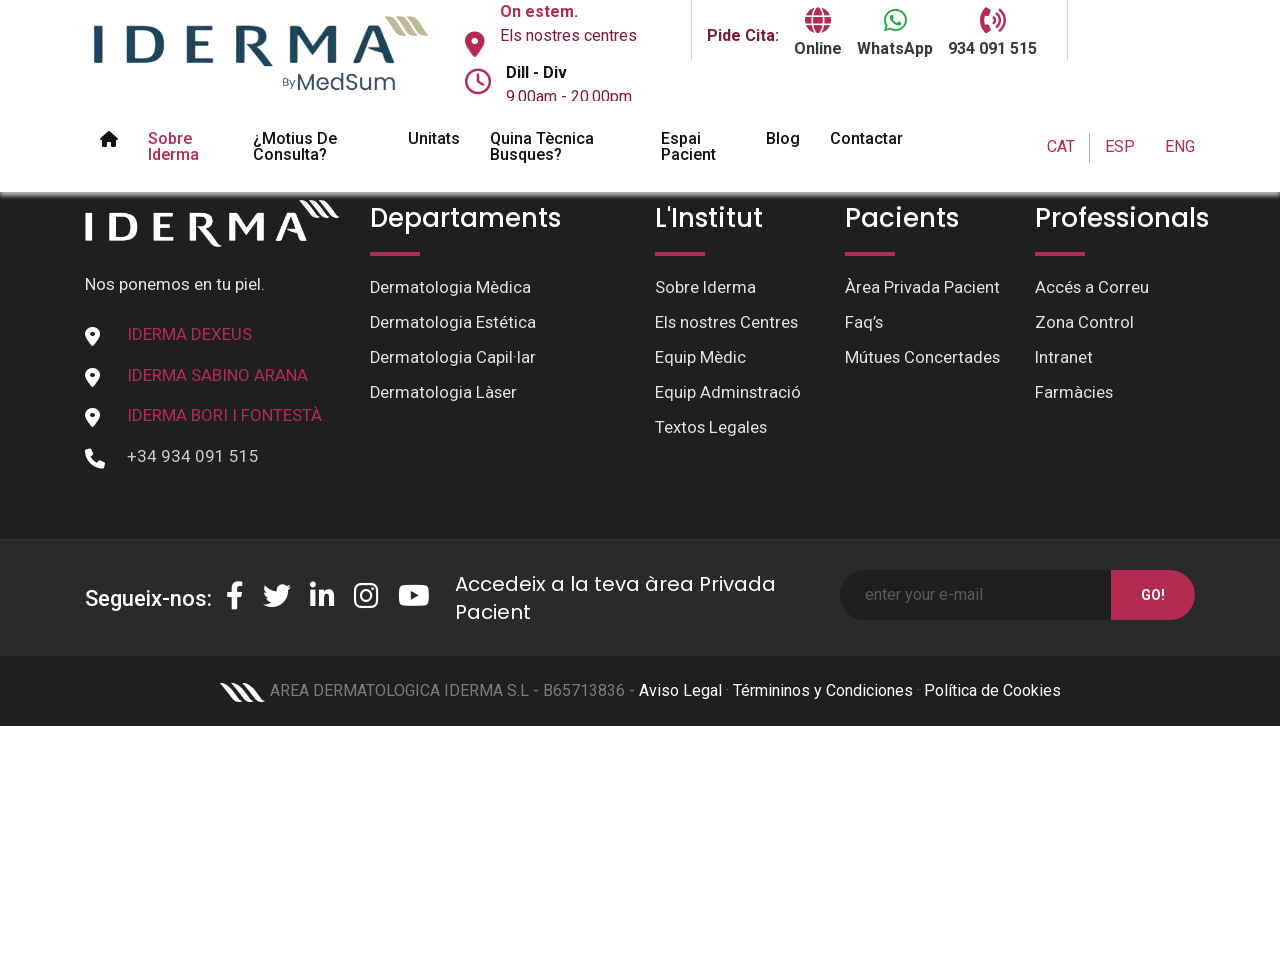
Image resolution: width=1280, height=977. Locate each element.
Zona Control (1084, 324)
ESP (1120, 146)
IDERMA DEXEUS (189, 334)
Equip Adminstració (728, 395)
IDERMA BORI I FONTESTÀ (224, 415)
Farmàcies (1074, 395)
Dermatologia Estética (454, 324)
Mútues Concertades (923, 359)
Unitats (434, 138)
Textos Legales (712, 430)
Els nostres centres (568, 35)
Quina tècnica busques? (542, 146)
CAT (1061, 146)
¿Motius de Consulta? (295, 146)
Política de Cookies (992, 690)
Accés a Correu (1092, 288)
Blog (783, 138)
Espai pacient (688, 146)
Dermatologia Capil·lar (453, 359)
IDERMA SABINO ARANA (217, 375)
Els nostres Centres (728, 324)
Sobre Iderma (173, 146)
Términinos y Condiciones (823, 690)
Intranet (1064, 359)
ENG (1180, 146)
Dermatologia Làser (444, 395)
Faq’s (864, 324)
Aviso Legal (680, 690)
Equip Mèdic (700, 359)
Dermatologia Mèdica (451, 288)
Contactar (866, 138)
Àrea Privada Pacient (922, 288)
